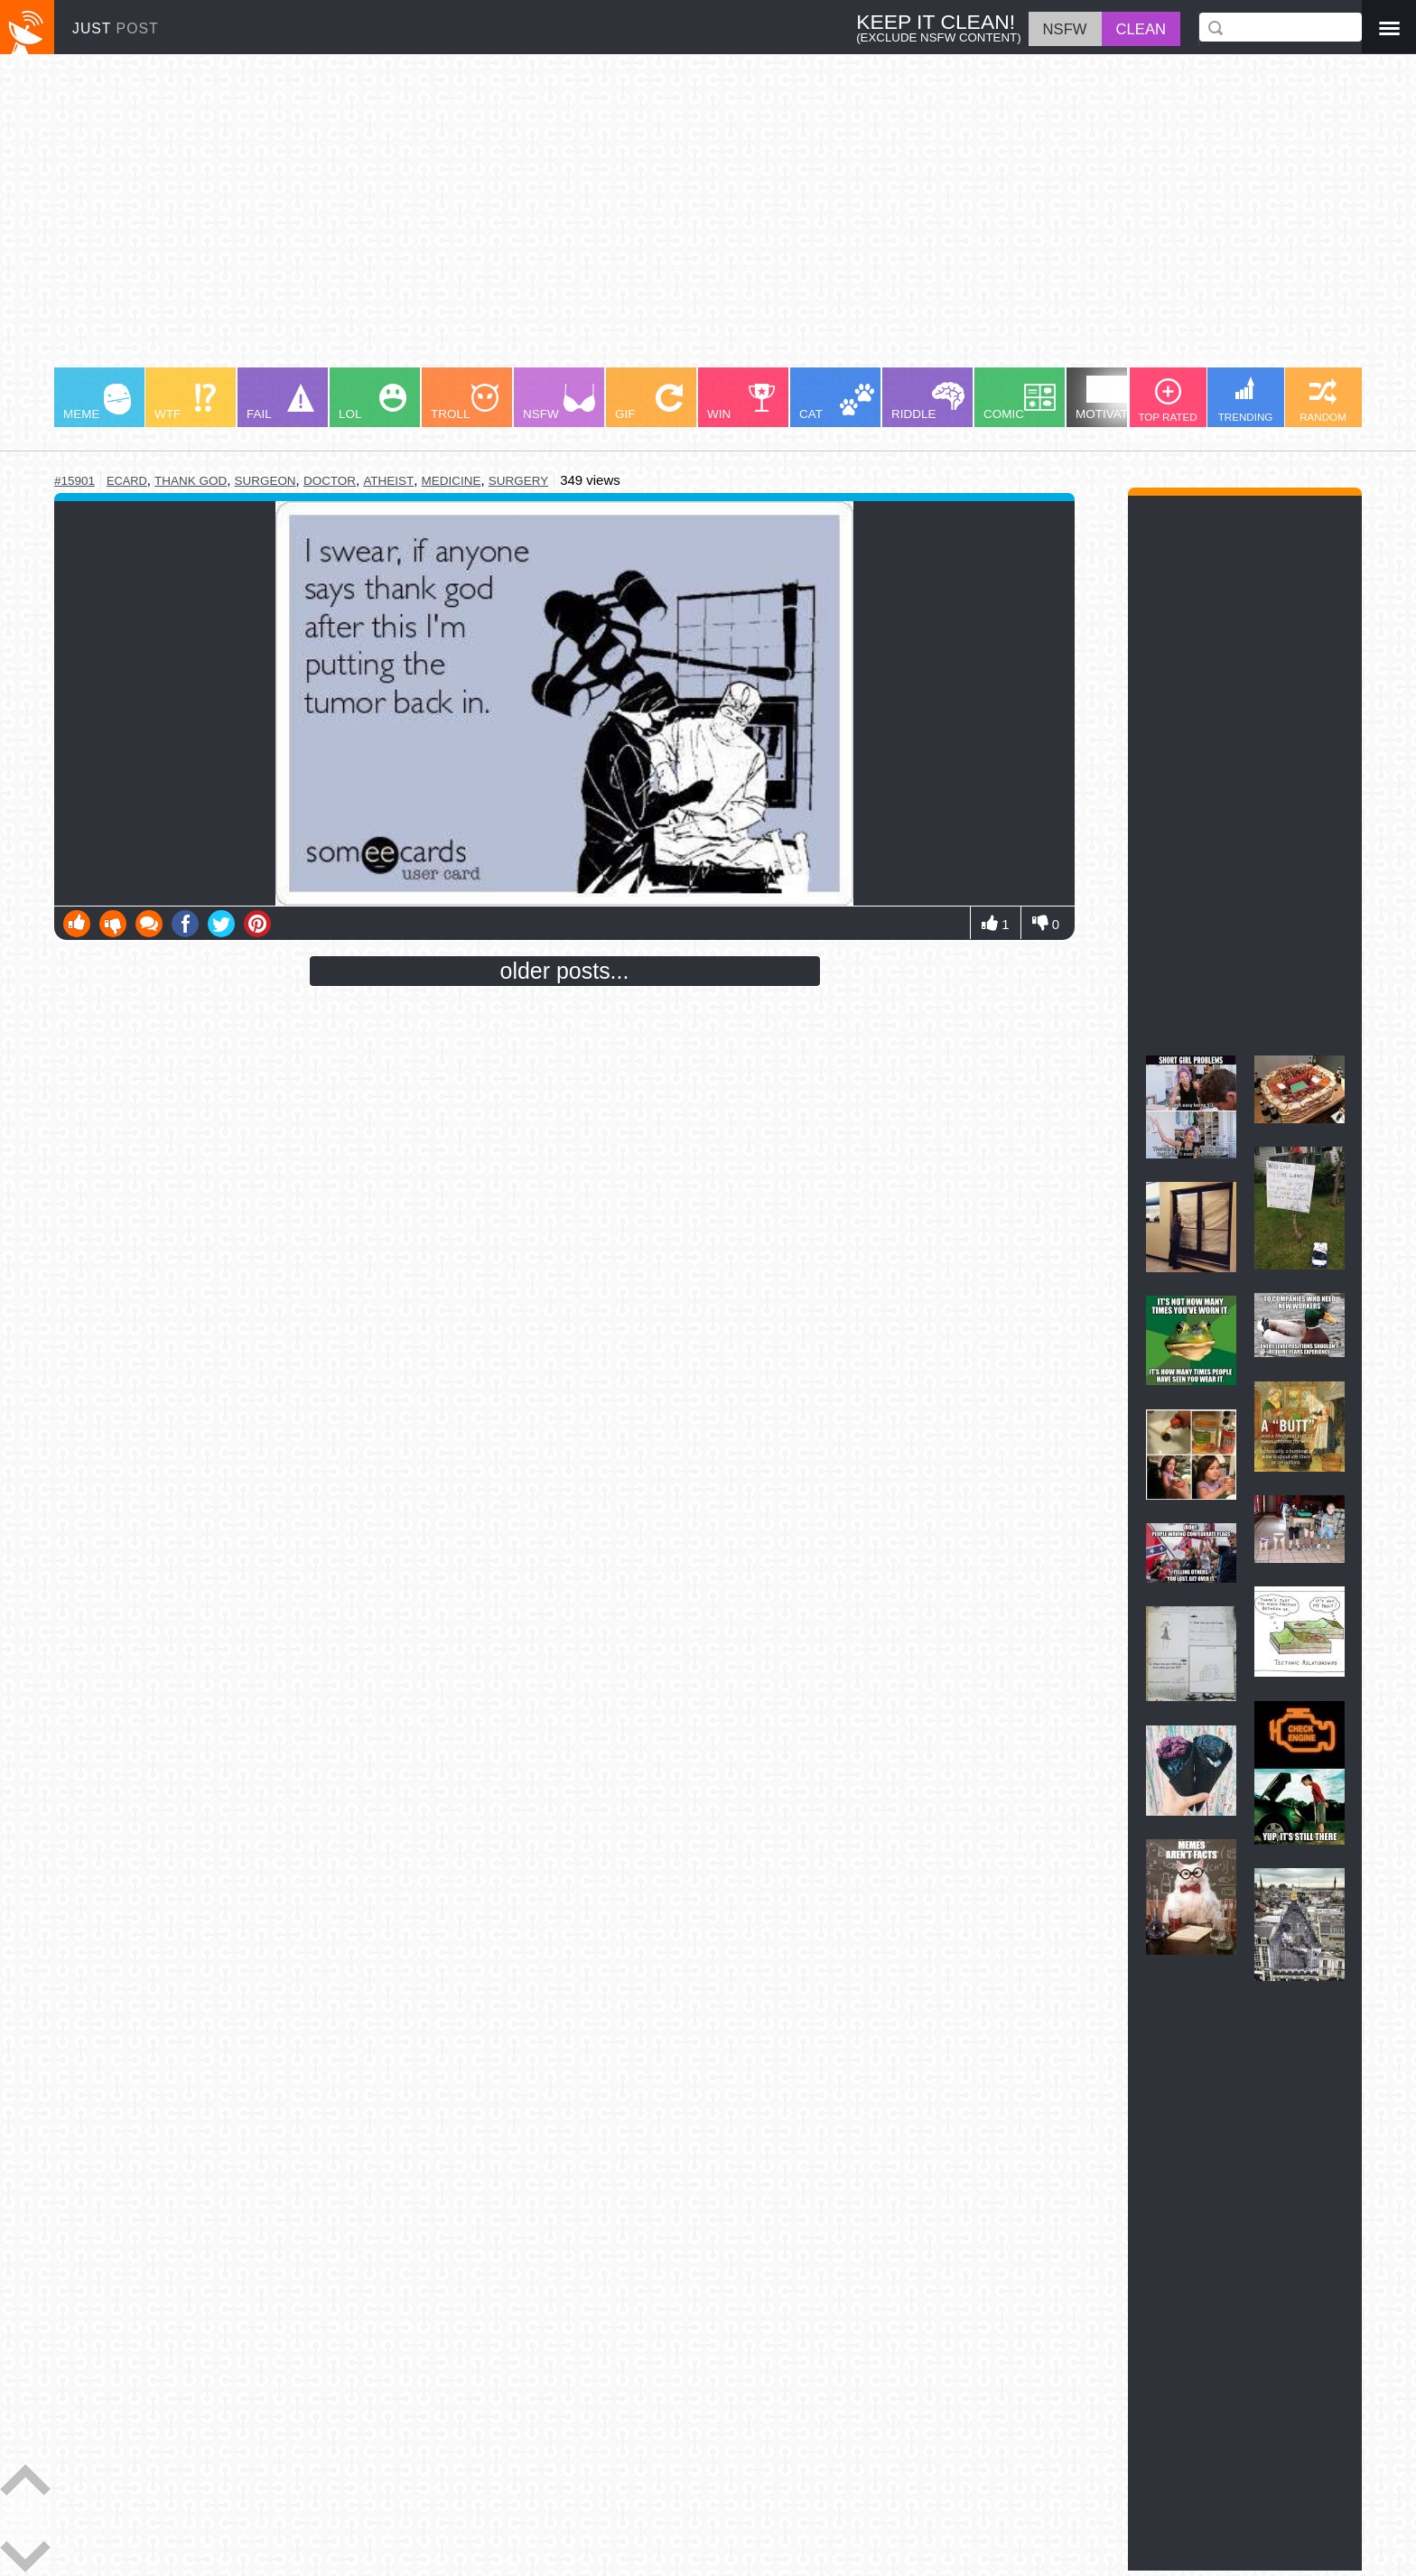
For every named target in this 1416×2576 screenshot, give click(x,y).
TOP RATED (1167, 400)
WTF (185, 402)
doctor (329, 481)
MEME (97, 402)
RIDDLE (927, 401)
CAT (836, 402)
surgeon (264, 481)
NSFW (559, 402)
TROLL (464, 402)
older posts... (564, 970)
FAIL (280, 402)
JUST (115, 28)
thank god (190, 481)
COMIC (1019, 402)
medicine (451, 481)
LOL (372, 402)
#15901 (74, 481)
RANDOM (1323, 400)
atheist (388, 481)
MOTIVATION (1113, 398)
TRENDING (1245, 400)
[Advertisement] (596, 219)
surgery (518, 481)
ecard (127, 481)
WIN (741, 402)
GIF (649, 402)
